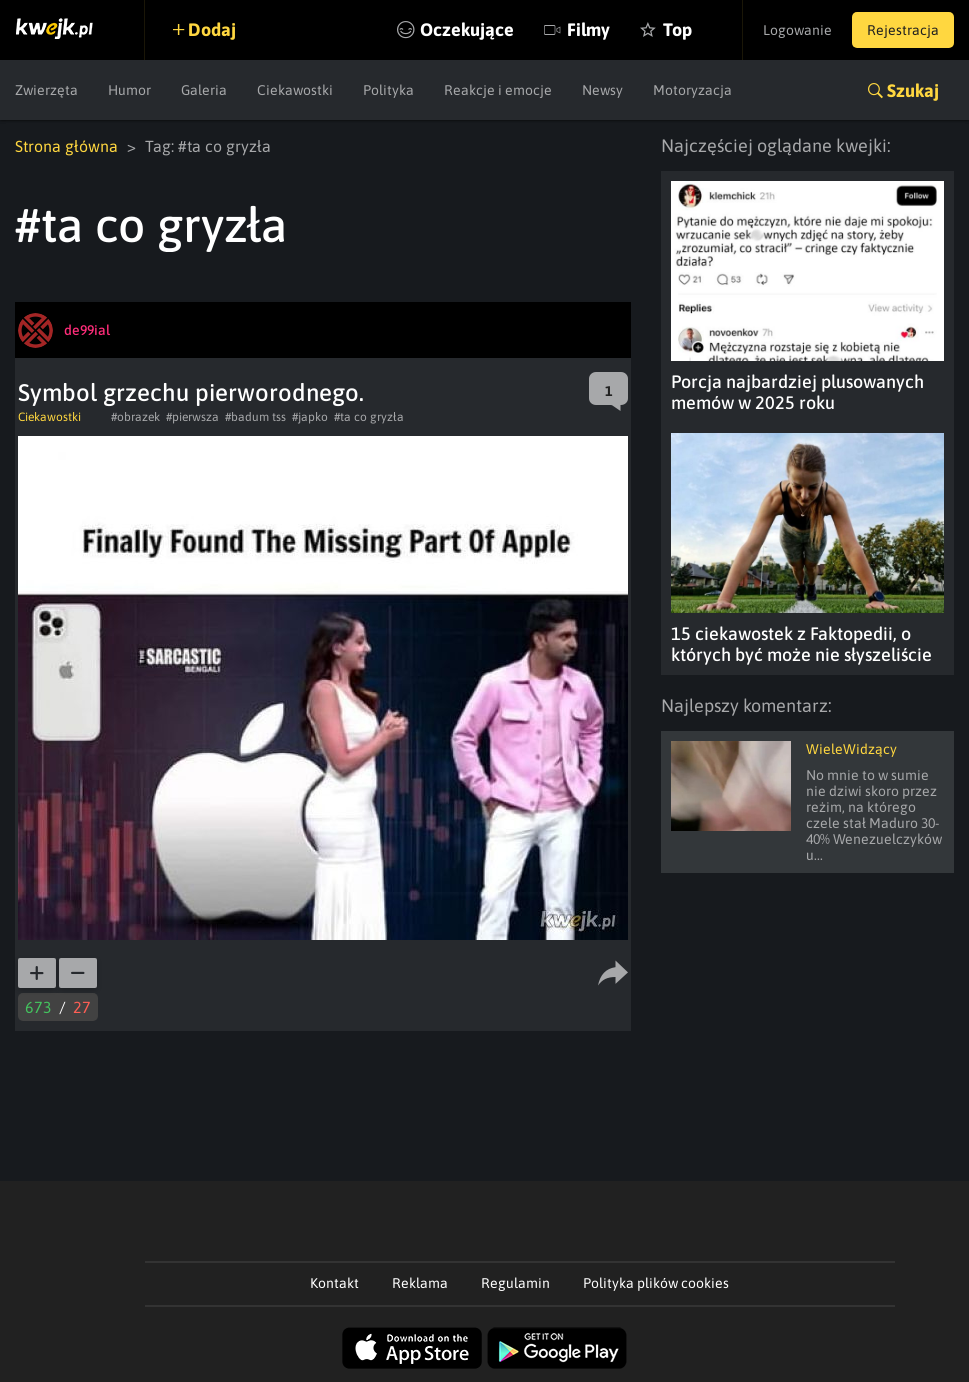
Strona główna (66, 146)
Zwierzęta (46, 90)
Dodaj (212, 29)
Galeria (204, 90)
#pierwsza (192, 417)
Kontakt (334, 1283)
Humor (129, 90)
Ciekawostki (295, 90)
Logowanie (797, 30)
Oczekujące (467, 29)
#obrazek (135, 417)
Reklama (420, 1283)
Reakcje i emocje (498, 90)
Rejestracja (903, 30)
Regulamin (515, 1283)
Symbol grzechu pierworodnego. (191, 392)
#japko (310, 417)
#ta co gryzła (369, 417)
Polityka (388, 90)
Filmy (588, 29)
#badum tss (255, 417)
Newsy (602, 90)
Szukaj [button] (913, 90)
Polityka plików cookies (656, 1283)
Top (677, 29)
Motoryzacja (692, 90)
